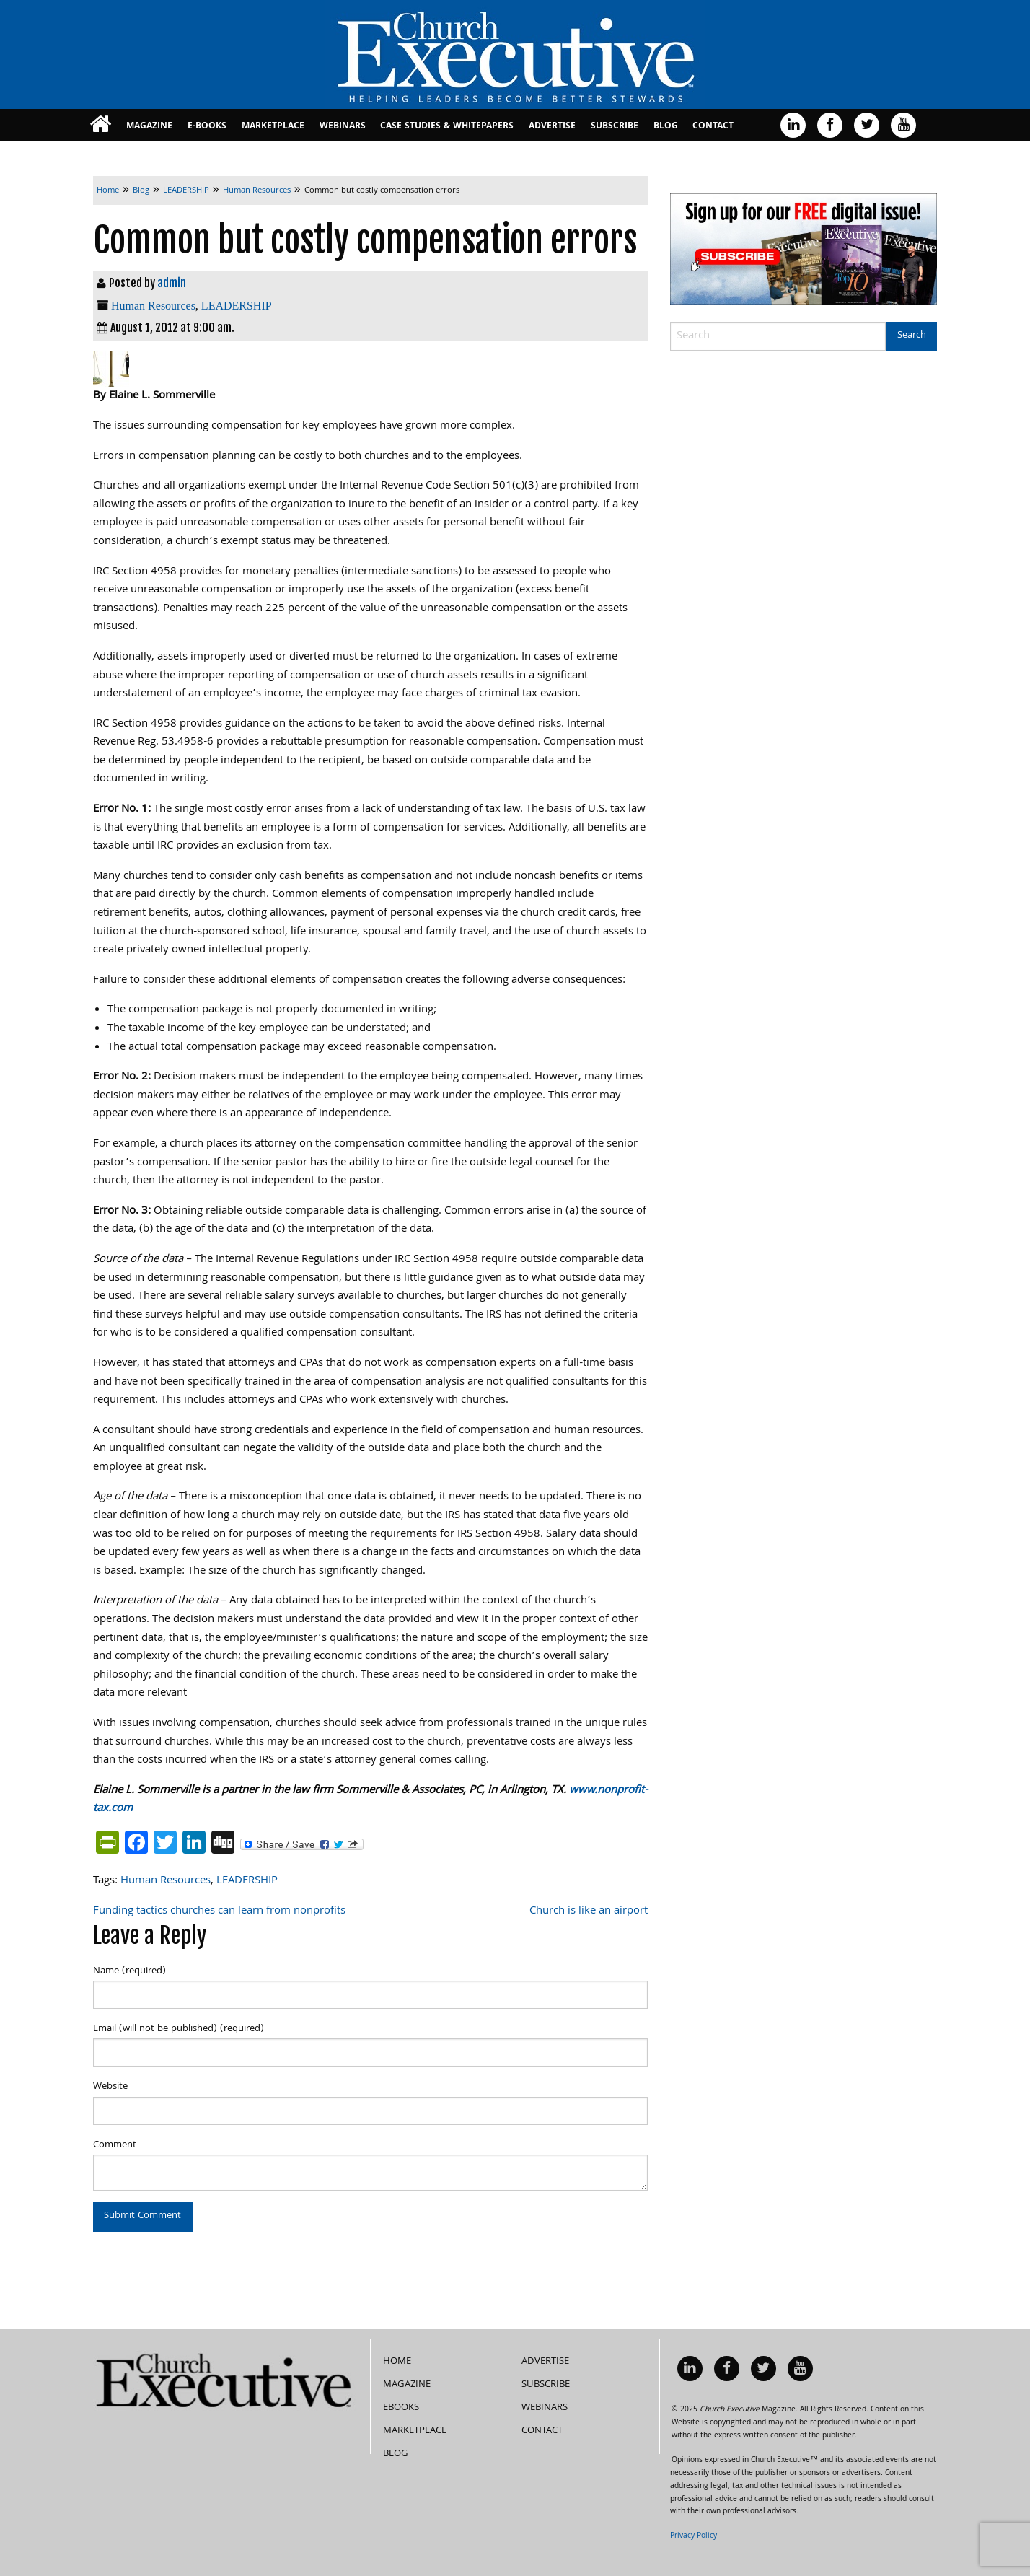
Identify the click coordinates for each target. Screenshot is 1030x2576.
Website (110, 2087)
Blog (665, 126)
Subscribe (614, 126)
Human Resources (153, 305)
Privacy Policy (693, 2517)
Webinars (343, 126)
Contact (713, 126)
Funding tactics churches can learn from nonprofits (219, 1911)
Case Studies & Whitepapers (447, 126)
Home (397, 2343)
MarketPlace (273, 126)
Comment (114, 2145)
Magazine (149, 126)
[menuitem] (100, 125)
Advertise (552, 126)
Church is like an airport (588, 1911)
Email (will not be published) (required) (178, 2029)
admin (171, 283)
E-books (207, 126)
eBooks (401, 2389)
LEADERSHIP (236, 305)
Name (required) (129, 1971)
